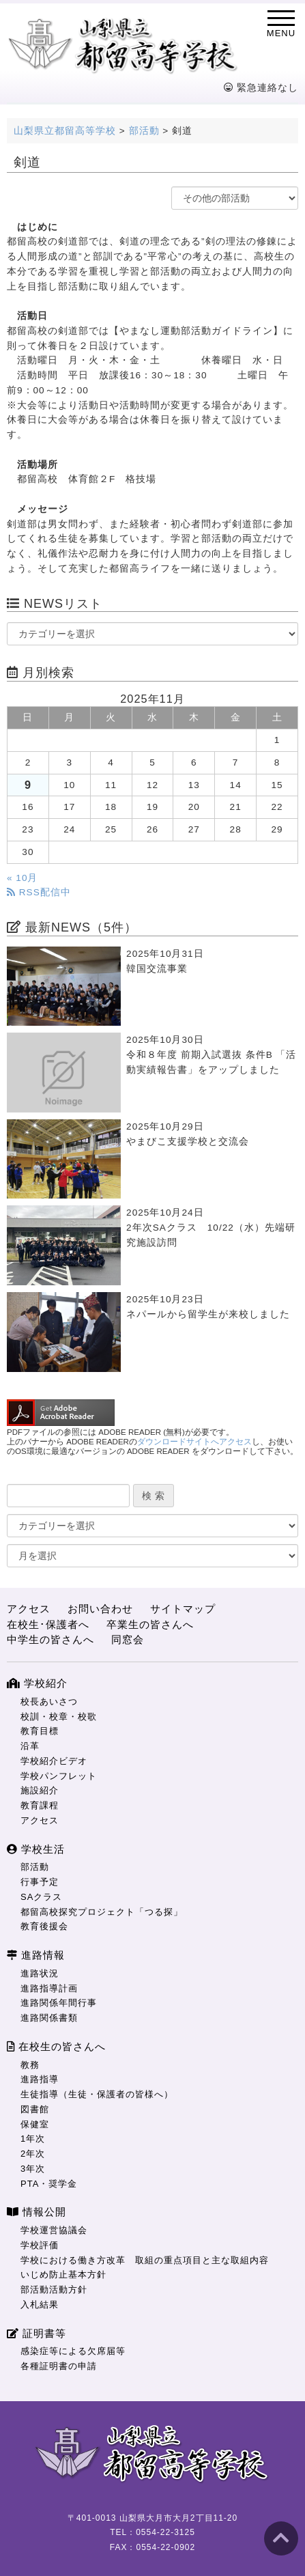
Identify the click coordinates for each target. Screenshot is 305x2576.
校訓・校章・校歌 (58, 1716)
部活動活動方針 (53, 2289)
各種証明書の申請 (58, 2366)
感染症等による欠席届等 (73, 2351)
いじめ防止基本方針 (63, 2274)
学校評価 (39, 2245)
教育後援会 (44, 1926)
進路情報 (36, 1955)
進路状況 (39, 1973)
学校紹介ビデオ (53, 1761)
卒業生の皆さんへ (150, 1624)
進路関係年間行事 (58, 2003)
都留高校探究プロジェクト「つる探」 (101, 1912)
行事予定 (39, 1882)
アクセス (28, 1608)
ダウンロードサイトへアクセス (194, 1442)
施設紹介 (39, 1790)
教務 (30, 2065)
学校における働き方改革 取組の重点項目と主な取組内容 (144, 2260)
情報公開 (36, 2211)
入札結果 (39, 2304)
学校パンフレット (58, 1776)
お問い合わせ (100, 1608)
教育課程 (39, 1805)
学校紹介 (37, 1683)
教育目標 (39, 1731)
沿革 (30, 1746)
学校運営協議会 (53, 2230)
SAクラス (41, 1897)
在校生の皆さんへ (56, 2046)
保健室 (34, 2124)
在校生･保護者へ (48, 1624)
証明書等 (36, 2333)
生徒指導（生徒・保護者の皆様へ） (96, 2094)
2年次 (32, 2153)
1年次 (32, 2138)
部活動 (34, 1867)
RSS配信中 (39, 892)
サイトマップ (183, 1608)
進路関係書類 (49, 2018)
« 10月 (22, 878)
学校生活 (36, 1849)
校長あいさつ (49, 1701)
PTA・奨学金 (48, 2184)
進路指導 (39, 2079)
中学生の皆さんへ (50, 1639)
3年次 (32, 2169)
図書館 (34, 2109)
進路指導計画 (49, 1988)
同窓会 (127, 1639)
